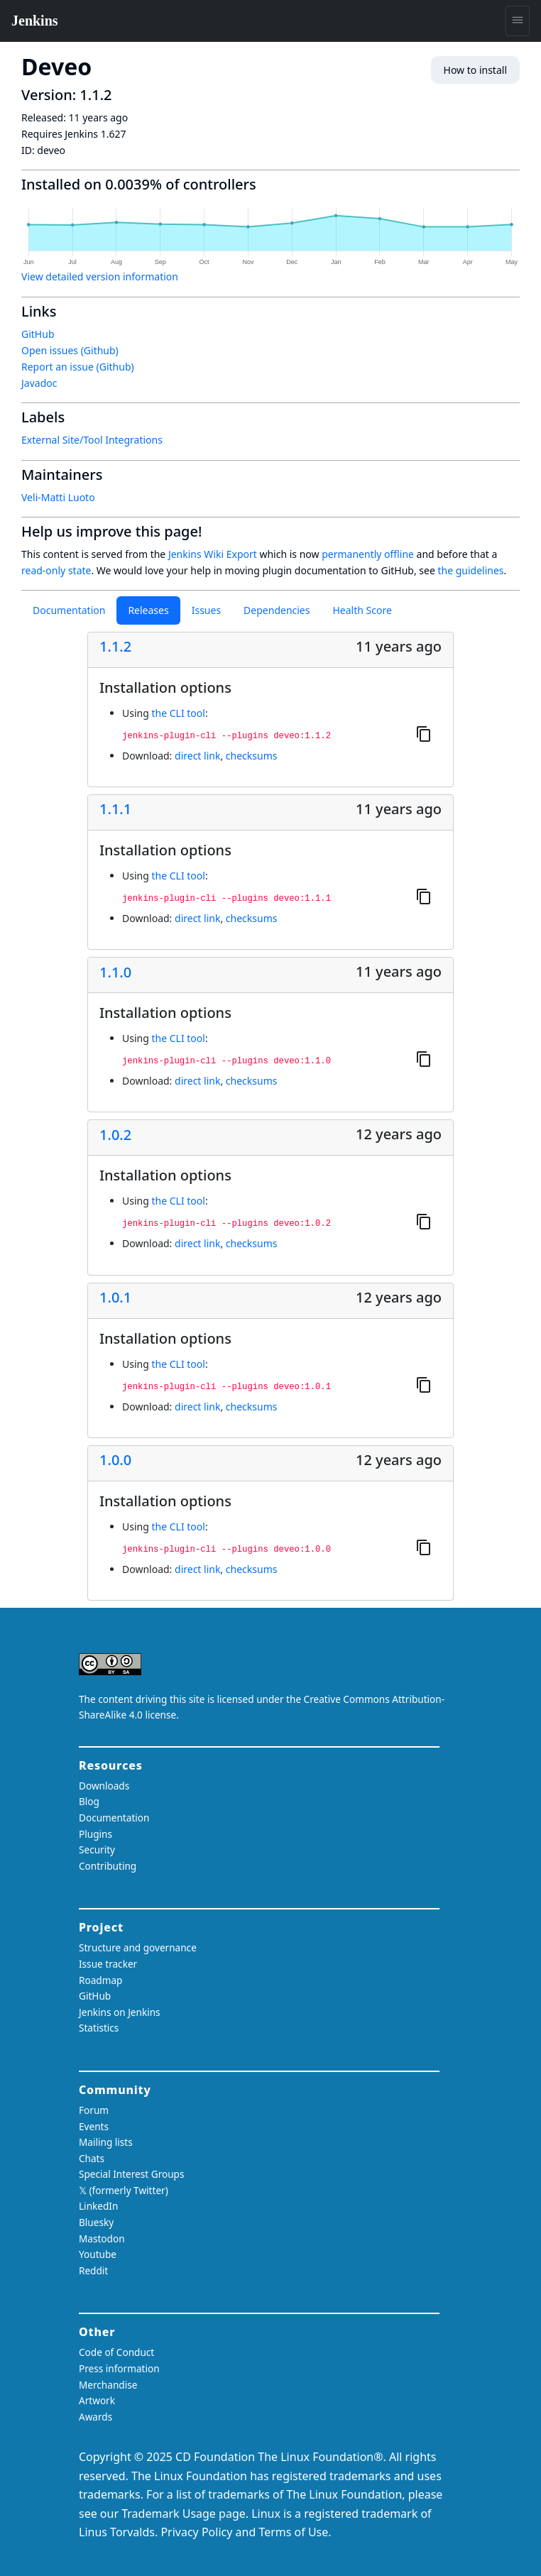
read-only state (56, 570)
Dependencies (277, 610)
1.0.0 (115, 1460)
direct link (197, 755)
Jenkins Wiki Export (212, 554)
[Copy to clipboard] (424, 733)
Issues (206, 610)
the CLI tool (177, 713)
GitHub (38, 334)
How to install (475, 70)
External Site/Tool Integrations (92, 439)
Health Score (361, 610)
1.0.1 (115, 1297)
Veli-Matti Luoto (58, 497)
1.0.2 (115, 1135)
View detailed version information (99, 276)
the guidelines (470, 570)
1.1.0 (115, 972)
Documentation (69, 610)
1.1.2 (115, 646)
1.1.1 (115, 809)
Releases (148, 610)
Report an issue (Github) (77, 366)
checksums (252, 755)
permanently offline (368, 554)
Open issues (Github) (70, 350)
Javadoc (39, 383)
